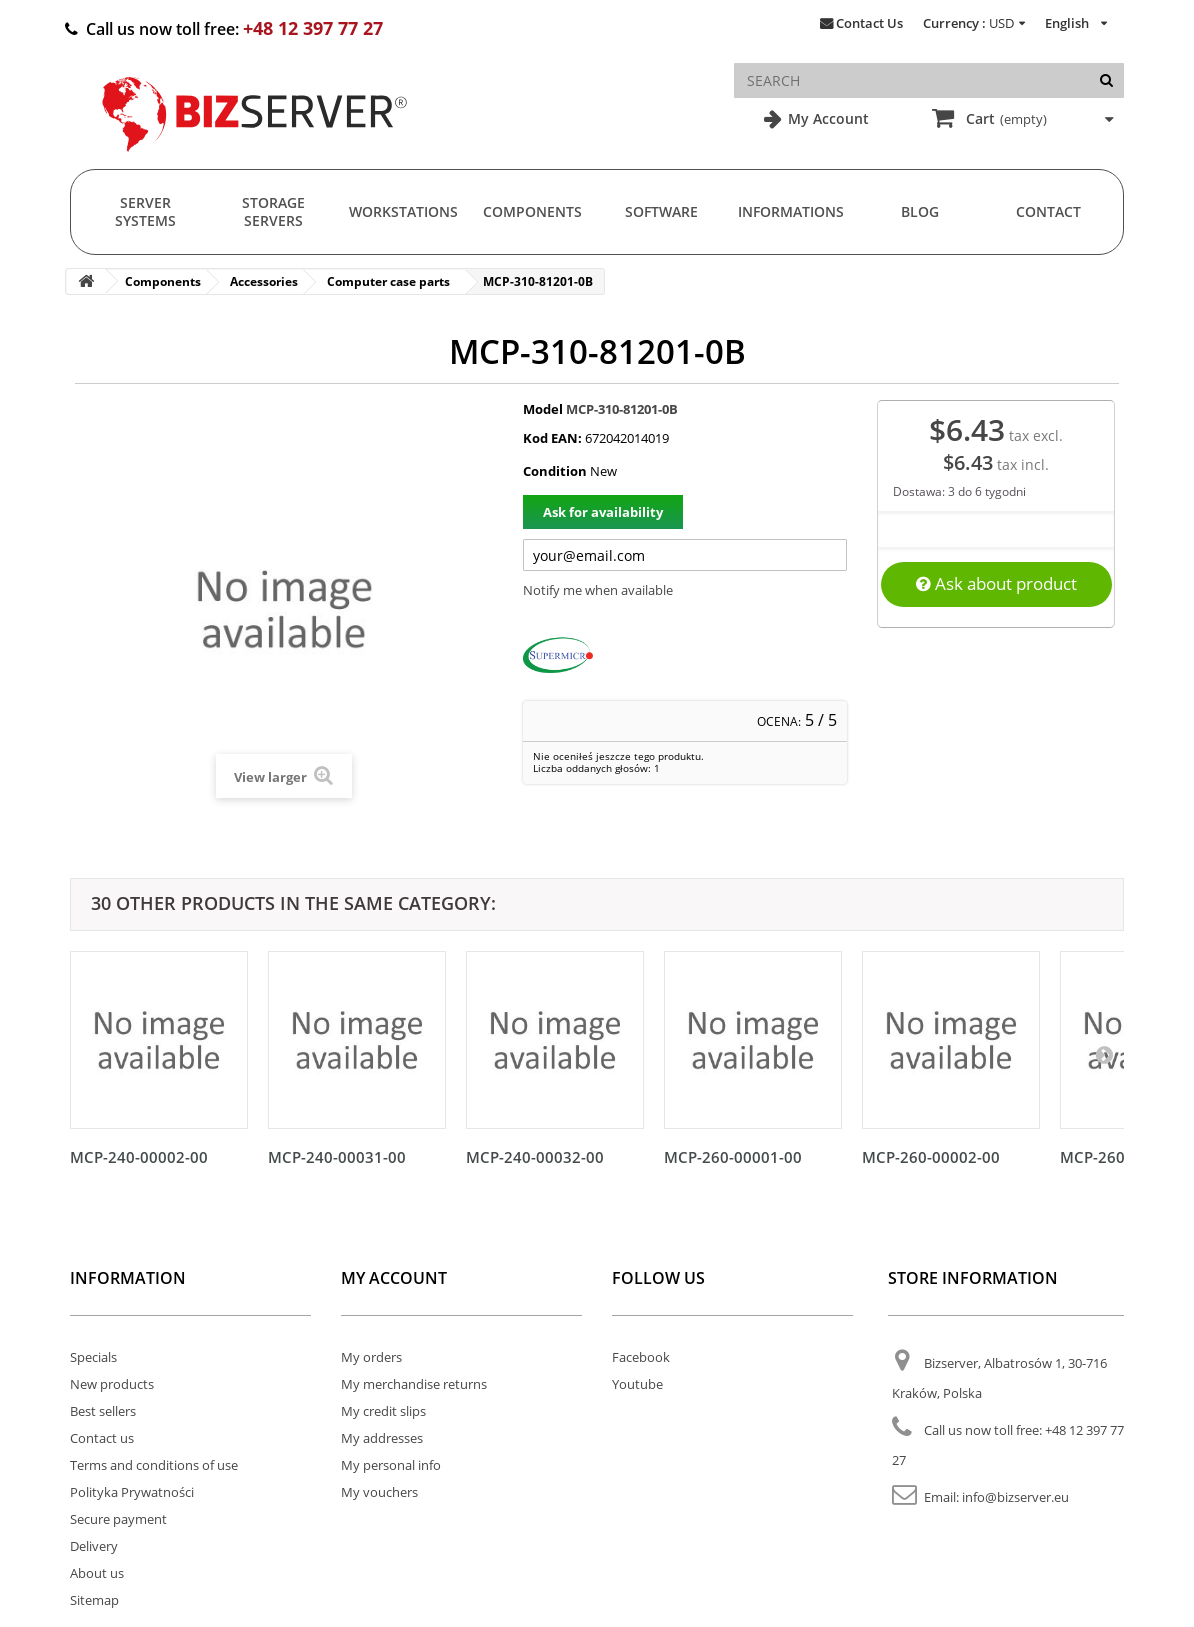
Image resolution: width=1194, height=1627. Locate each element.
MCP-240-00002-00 (139, 1157)
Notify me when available (598, 590)
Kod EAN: (552, 438)
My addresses (382, 1438)
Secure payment (118, 1519)
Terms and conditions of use (154, 1465)
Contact (1048, 211)
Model (543, 409)
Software (661, 211)
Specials (93, 1357)
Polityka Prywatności (132, 1492)
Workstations (403, 211)
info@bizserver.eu (1015, 1497)
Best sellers (103, 1411)
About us (97, 1573)
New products (112, 1384)
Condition (555, 471)
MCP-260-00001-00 (733, 1157)
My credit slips (383, 1411)
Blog (920, 211)
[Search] (1106, 80)
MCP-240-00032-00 (535, 1157)
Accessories (264, 281)
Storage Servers (273, 211)
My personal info (391, 1465)
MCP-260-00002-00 (931, 1157)
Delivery (94, 1546)
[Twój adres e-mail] (685, 555)
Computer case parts (388, 281)
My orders (371, 1357)
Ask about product (996, 583)
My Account (826, 118)
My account (394, 1278)
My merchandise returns (414, 1384)
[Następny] (1104, 1054)
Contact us (102, 1438)
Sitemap (94, 1600)
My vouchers (379, 1492)
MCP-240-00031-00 (337, 1157)
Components (532, 211)
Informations (791, 211)
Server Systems (145, 211)
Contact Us (869, 23)
